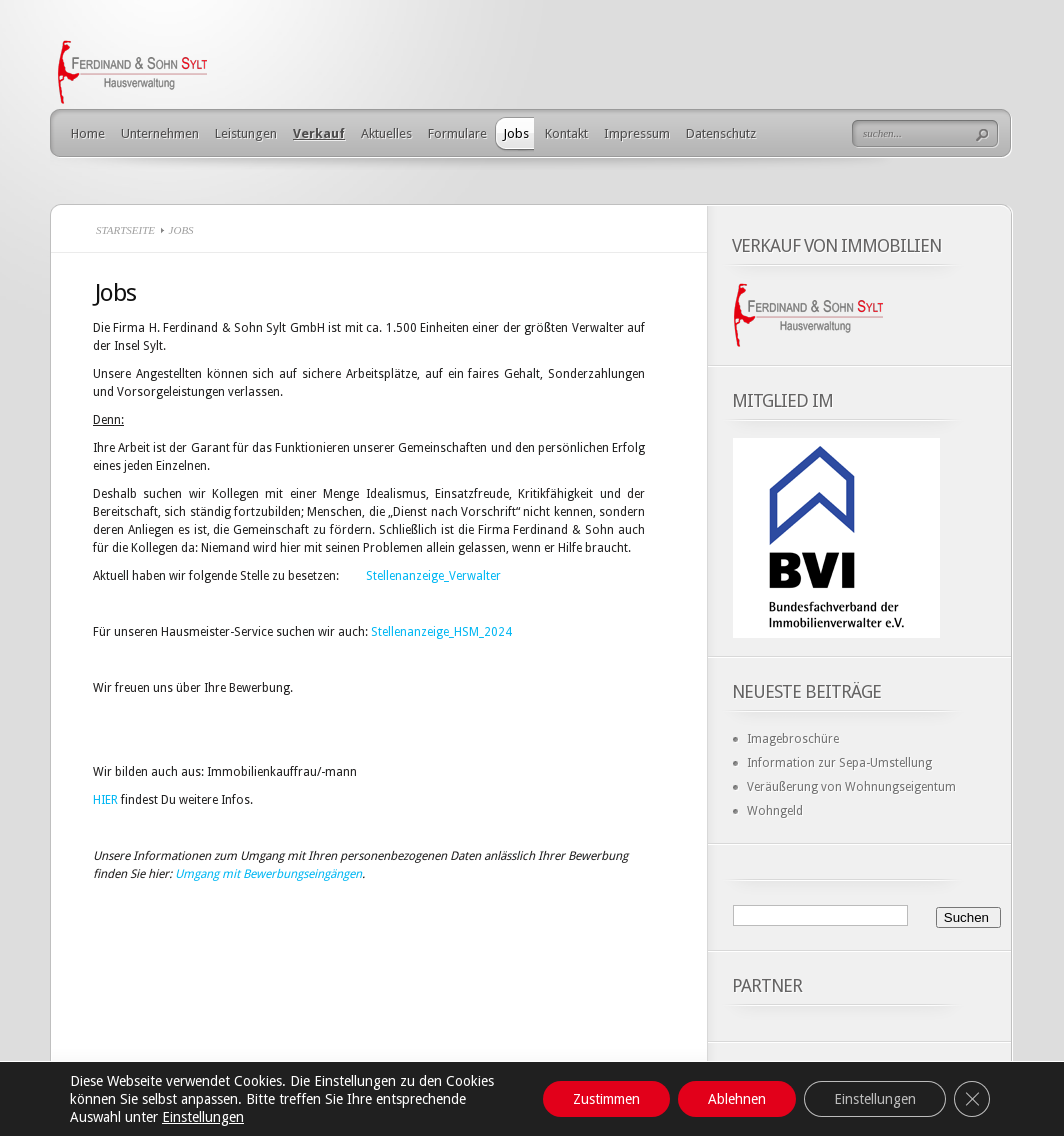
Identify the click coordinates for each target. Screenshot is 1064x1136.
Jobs (516, 133)
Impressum (637, 133)
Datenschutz (721, 133)
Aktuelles (386, 133)
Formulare (457, 133)
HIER (105, 800)
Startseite (125, 230)
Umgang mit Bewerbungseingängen (268, 874)
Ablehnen (737, 1099)
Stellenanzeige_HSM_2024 (441, 632)
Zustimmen (606, 1099)
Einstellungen (203, 1117)
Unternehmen (160, 133)
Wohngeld (775, 811)
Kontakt (566, 133)
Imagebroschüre (793, 739)
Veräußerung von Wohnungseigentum (851, 787)
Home (88, 133)
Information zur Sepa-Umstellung (839, 763)
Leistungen (246, 133)
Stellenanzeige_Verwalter (433, 576)
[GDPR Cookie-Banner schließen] (972, 1099)
